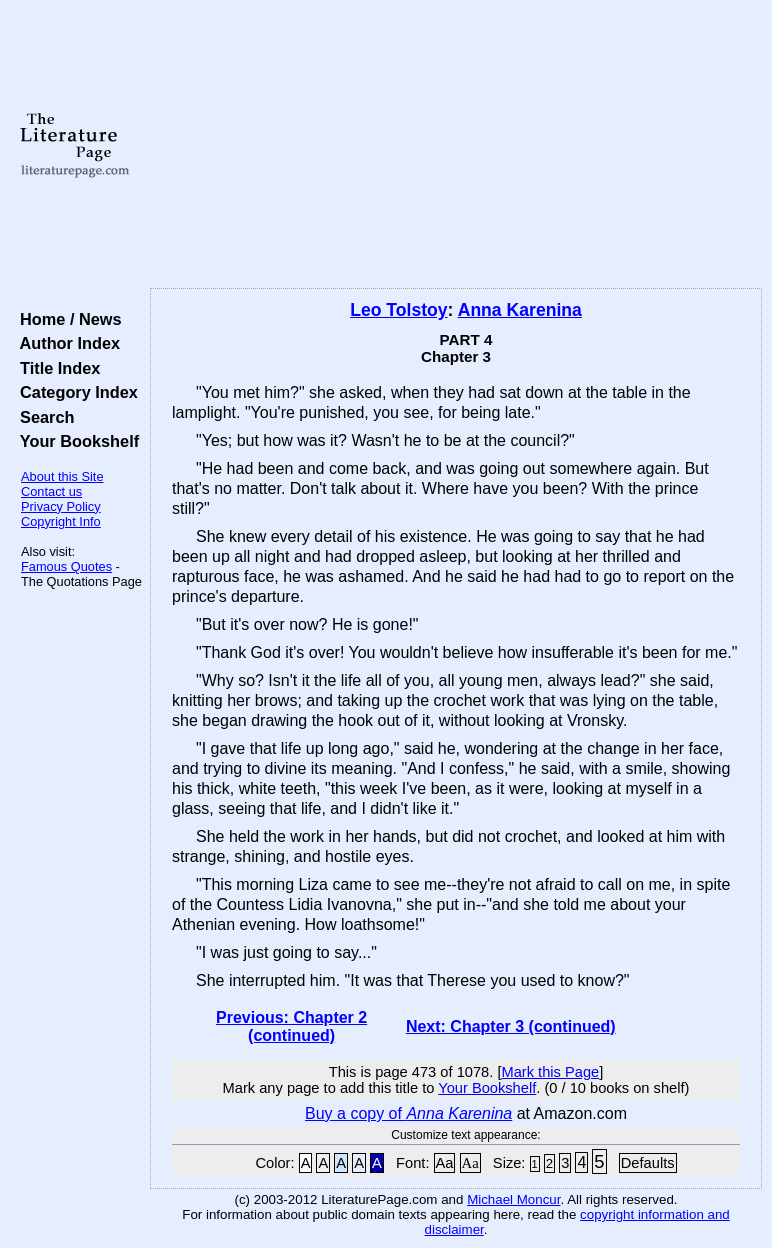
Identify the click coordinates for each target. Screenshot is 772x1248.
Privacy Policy (61, 506)
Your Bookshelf (75, 441)
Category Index (74, 392)
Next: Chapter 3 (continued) (511, 1026)
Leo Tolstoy (398, 310)
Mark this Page (550, 1072)
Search (42, 417)
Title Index (55, 368)
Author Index (65, 343)
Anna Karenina (520, 310)
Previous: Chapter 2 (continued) (291, 1026)
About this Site (62, 476)
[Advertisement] (456, 145)
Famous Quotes (66, 566)
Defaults (648, 1163)
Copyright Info (61, 521)
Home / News (66, 319)
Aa (445, 1163)
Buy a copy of (408, 1113)
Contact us (51, 491)
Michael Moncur (513, 1199)
